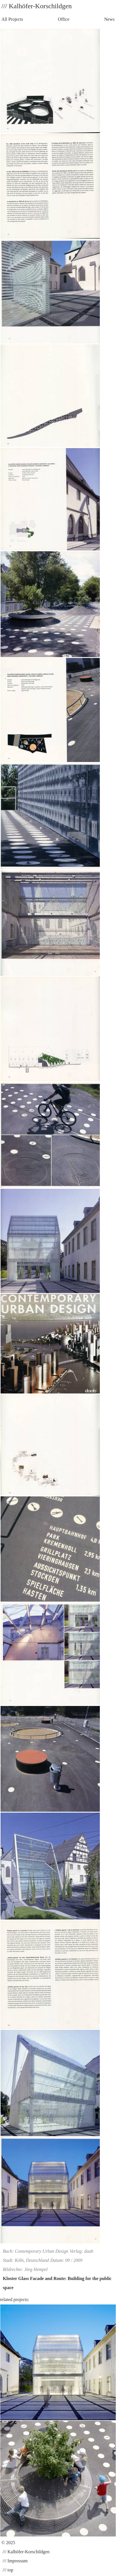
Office (63, 19)
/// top (7, 2569)
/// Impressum (14, 2560)
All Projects (12, 19)
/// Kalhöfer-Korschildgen (25, 2551)
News (109, 19)
